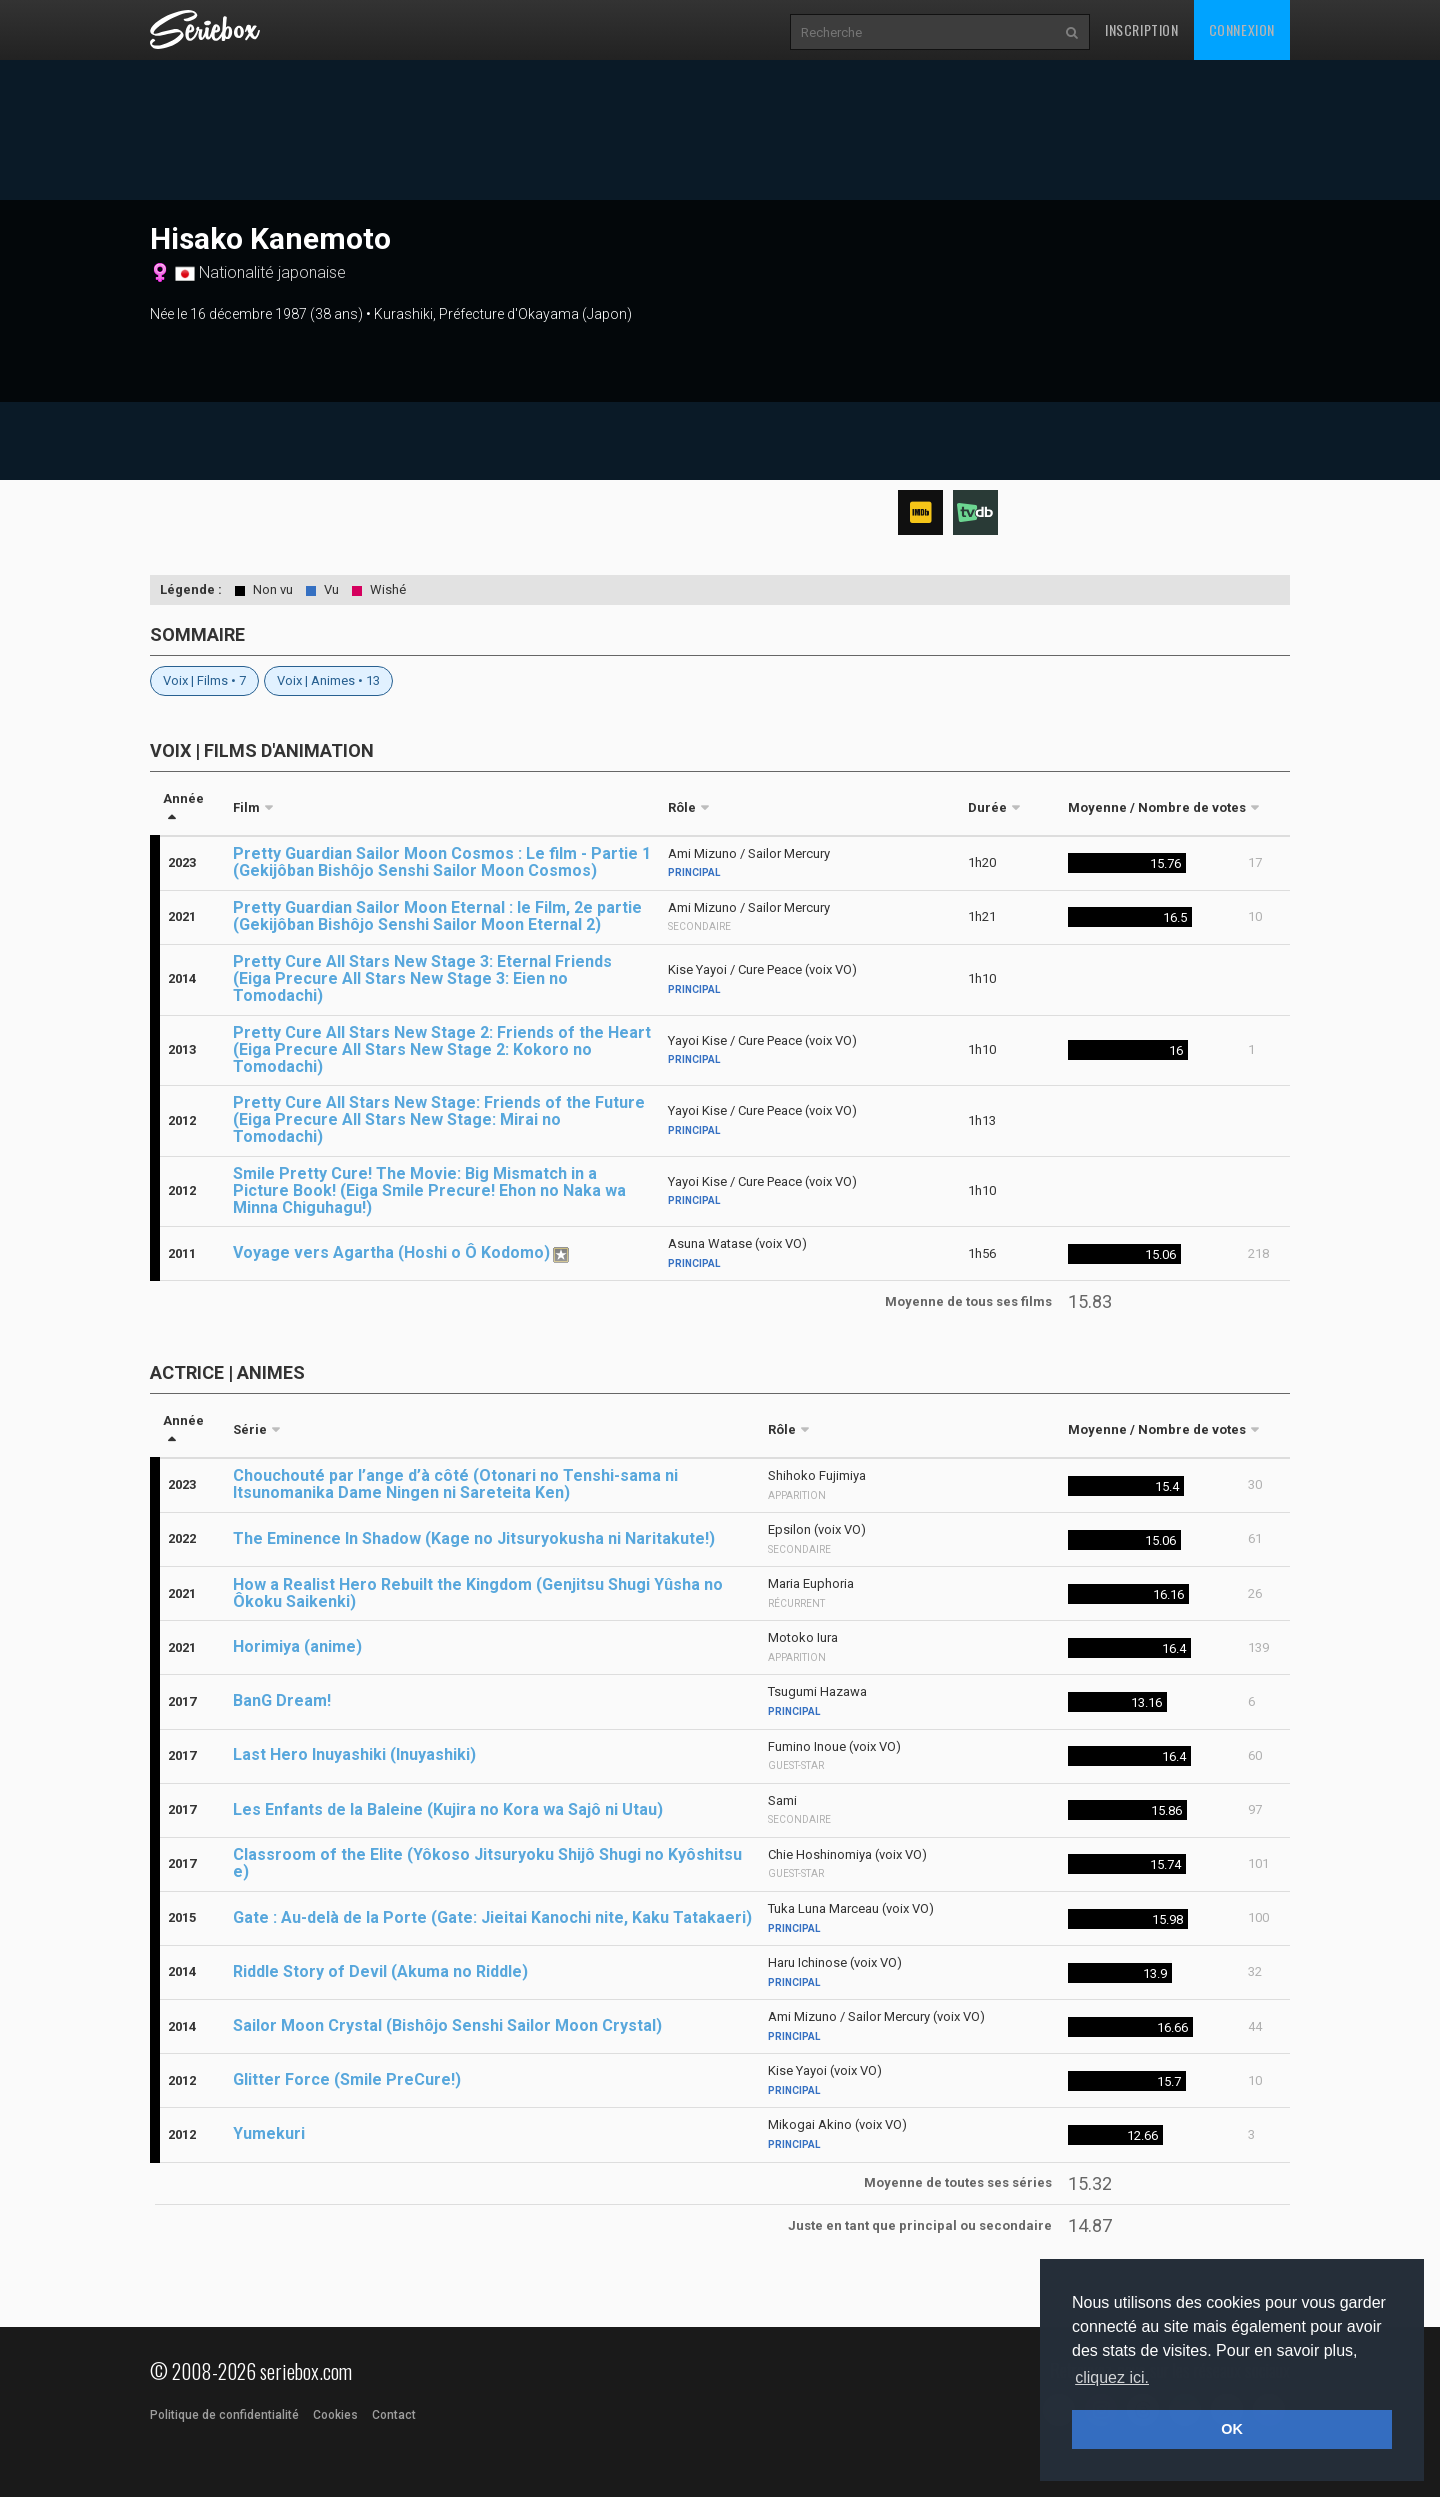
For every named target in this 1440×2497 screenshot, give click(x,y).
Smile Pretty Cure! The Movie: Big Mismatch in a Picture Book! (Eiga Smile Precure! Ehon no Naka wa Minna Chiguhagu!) (429, 1190)
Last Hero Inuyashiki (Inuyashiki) (354, 1754)
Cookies (335, 2415)
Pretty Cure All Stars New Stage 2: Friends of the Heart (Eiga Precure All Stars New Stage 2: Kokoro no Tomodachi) (442, 1049)
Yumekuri (269, 2133)
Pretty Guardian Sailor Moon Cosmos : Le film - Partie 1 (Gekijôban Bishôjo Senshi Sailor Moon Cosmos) (442, 862)
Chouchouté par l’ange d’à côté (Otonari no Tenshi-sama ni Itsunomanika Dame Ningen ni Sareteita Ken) (455, 1484)
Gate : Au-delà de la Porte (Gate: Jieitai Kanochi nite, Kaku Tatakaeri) (492, 1917)
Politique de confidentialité (224, 2415)
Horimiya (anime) (297, 1646)
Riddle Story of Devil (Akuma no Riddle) (380, 1971)
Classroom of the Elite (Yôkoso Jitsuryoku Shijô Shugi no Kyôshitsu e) (487, 1863)
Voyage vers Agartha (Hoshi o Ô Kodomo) (391, 1252)
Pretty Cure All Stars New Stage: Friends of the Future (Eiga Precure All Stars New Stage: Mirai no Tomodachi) (439, 1119)
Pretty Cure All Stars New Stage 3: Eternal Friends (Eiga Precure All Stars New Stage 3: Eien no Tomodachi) (422, 978)
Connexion (1242, 29)
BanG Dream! (282, 1700)
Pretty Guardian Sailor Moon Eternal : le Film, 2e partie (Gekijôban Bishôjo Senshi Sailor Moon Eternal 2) (437, 916)
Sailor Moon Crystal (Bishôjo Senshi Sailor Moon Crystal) (447, 2025)
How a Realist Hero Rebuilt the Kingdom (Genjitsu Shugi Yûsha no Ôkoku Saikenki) (478, 1593)
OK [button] (1232, 2429)
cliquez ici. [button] (1112, 2377)
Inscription (1142, 29)
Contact (394, 2415)
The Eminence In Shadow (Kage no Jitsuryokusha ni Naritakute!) (474, 1538)
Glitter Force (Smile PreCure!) (347, 2079)
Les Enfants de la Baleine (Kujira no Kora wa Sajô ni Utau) (448, 1809)
